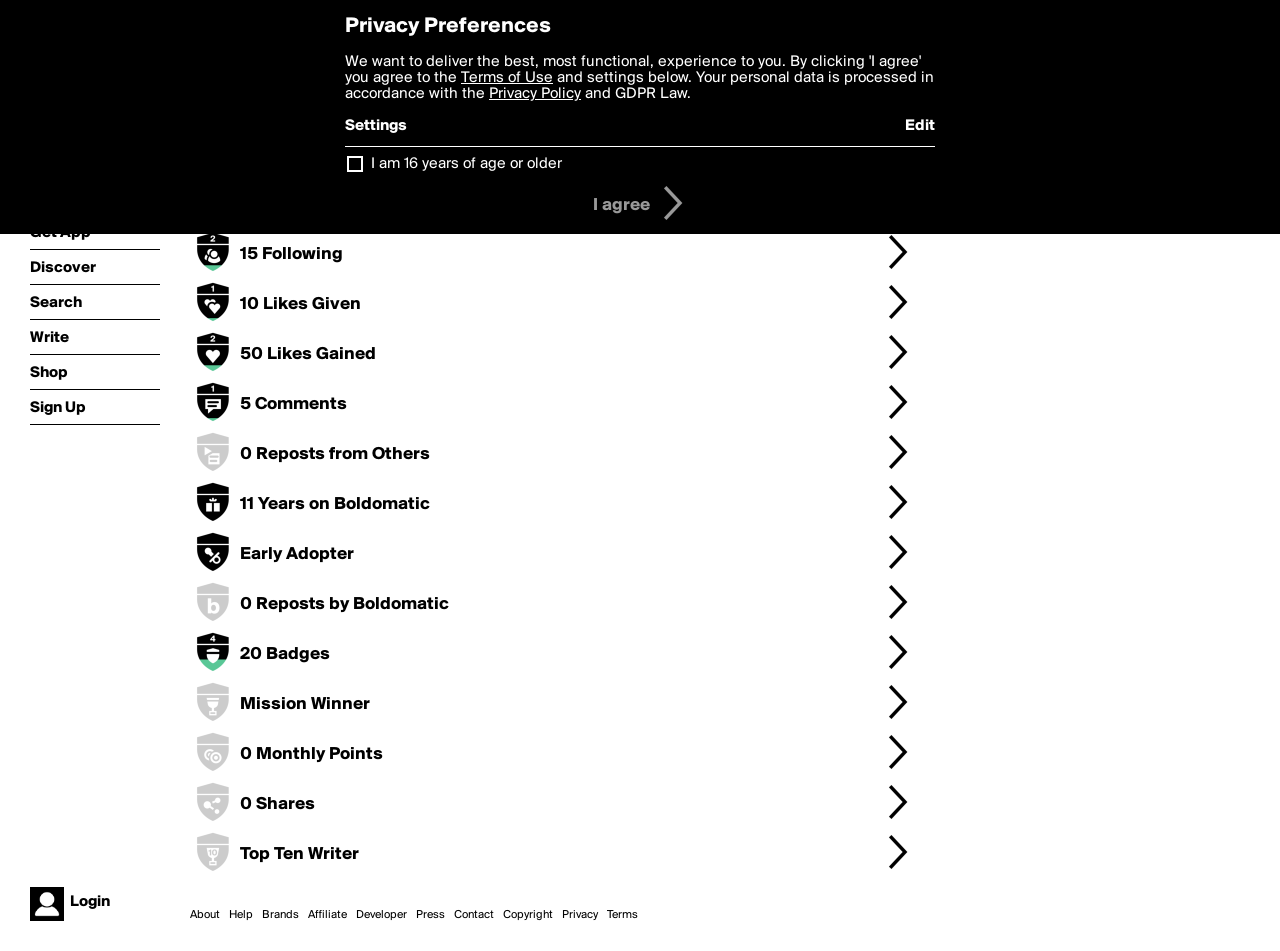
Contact (474, 915)
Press (430, 915)
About (205, 915)
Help (241, 915)
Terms (622, 915)
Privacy (580, 915)
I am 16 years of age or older (466, 164)
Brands (280, 915)
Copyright (528, 915)
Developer (381, 915)
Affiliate (327, 915)
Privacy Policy (535, 94)
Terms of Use (507, 78)
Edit (920, 126)
